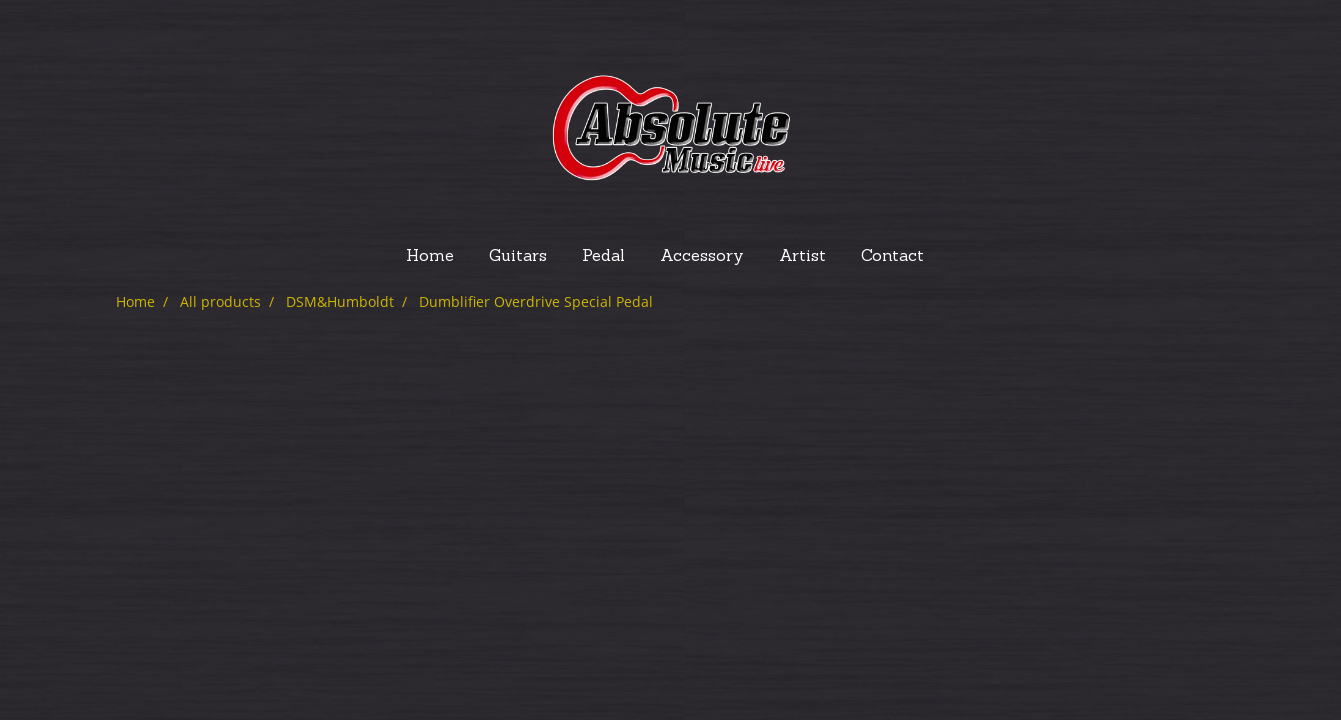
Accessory (702, 257)
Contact (892, 257)
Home (430, 257)
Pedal (603, 257)
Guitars (518, 257)
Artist (802, 257)
